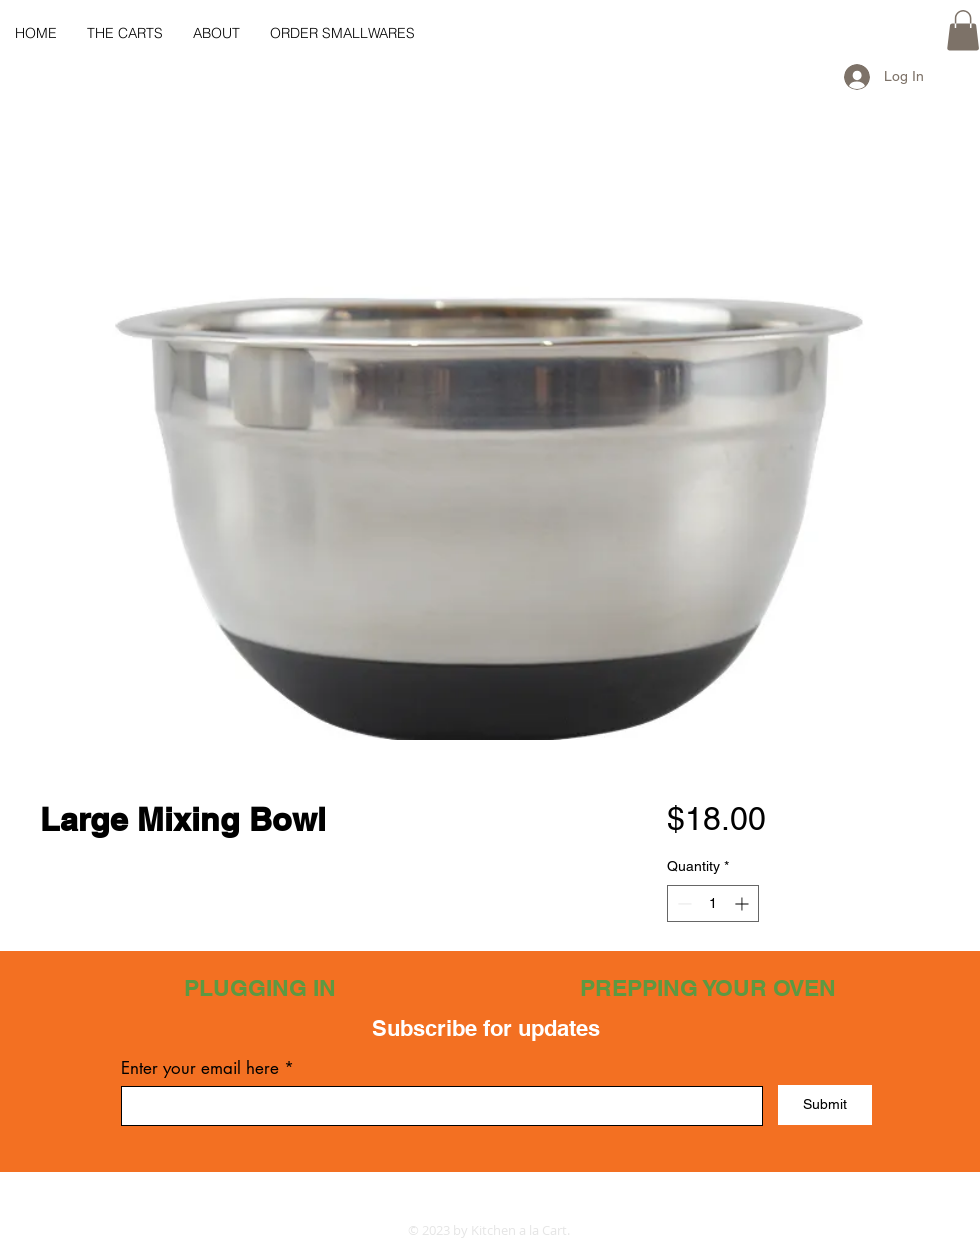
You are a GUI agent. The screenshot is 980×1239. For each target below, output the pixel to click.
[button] (963, 30)
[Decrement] (682, 903)
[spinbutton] (713, 903)
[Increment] (743, 903)
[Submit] (825, 1105)
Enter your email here (200, 1068)
